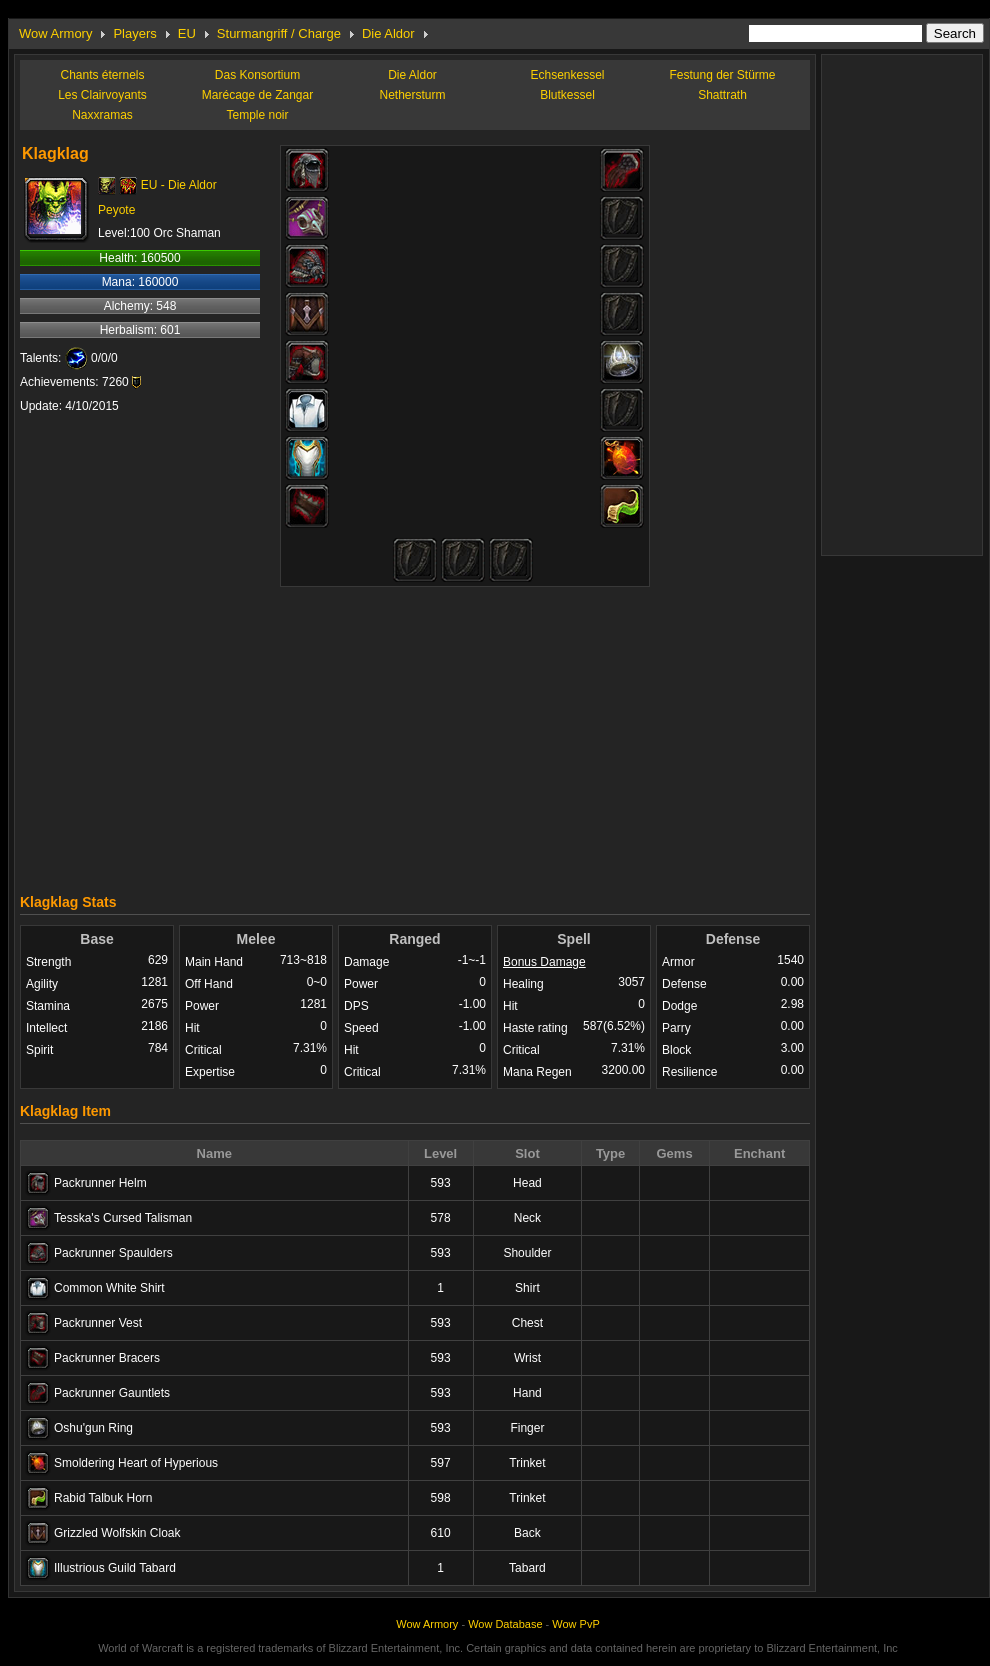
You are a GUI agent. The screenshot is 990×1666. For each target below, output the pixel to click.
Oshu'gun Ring (93, 1428)
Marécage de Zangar (257, 95)
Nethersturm (412, 95)
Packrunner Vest (98, 1323)
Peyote (116, 210)
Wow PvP (575, 1624)
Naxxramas (102, 115)
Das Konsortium (257, 75)
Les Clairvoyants (102, 95)
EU (187, 33)
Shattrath (722, 95)
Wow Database (505, 1624)
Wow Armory (55, 33)
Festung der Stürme (722, 75)
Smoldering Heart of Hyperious (136, 1463)
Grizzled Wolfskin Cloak (117, 1533)
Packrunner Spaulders (113, 1253)
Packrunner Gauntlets (112, 1393)
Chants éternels (102, 75)
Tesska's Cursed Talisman (123, 1218)
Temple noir (257, 115)
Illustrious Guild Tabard (115, 1568)
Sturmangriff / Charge (279, 33)
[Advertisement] (415, 735)
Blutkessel (567, 95)
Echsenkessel (567, 75)
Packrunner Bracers (107, 1358)
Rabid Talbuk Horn (103, 1498)
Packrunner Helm (100, 1183)
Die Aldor (388, 33)
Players (134, 33)
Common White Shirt (109, 1288)
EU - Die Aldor (179, 185)
